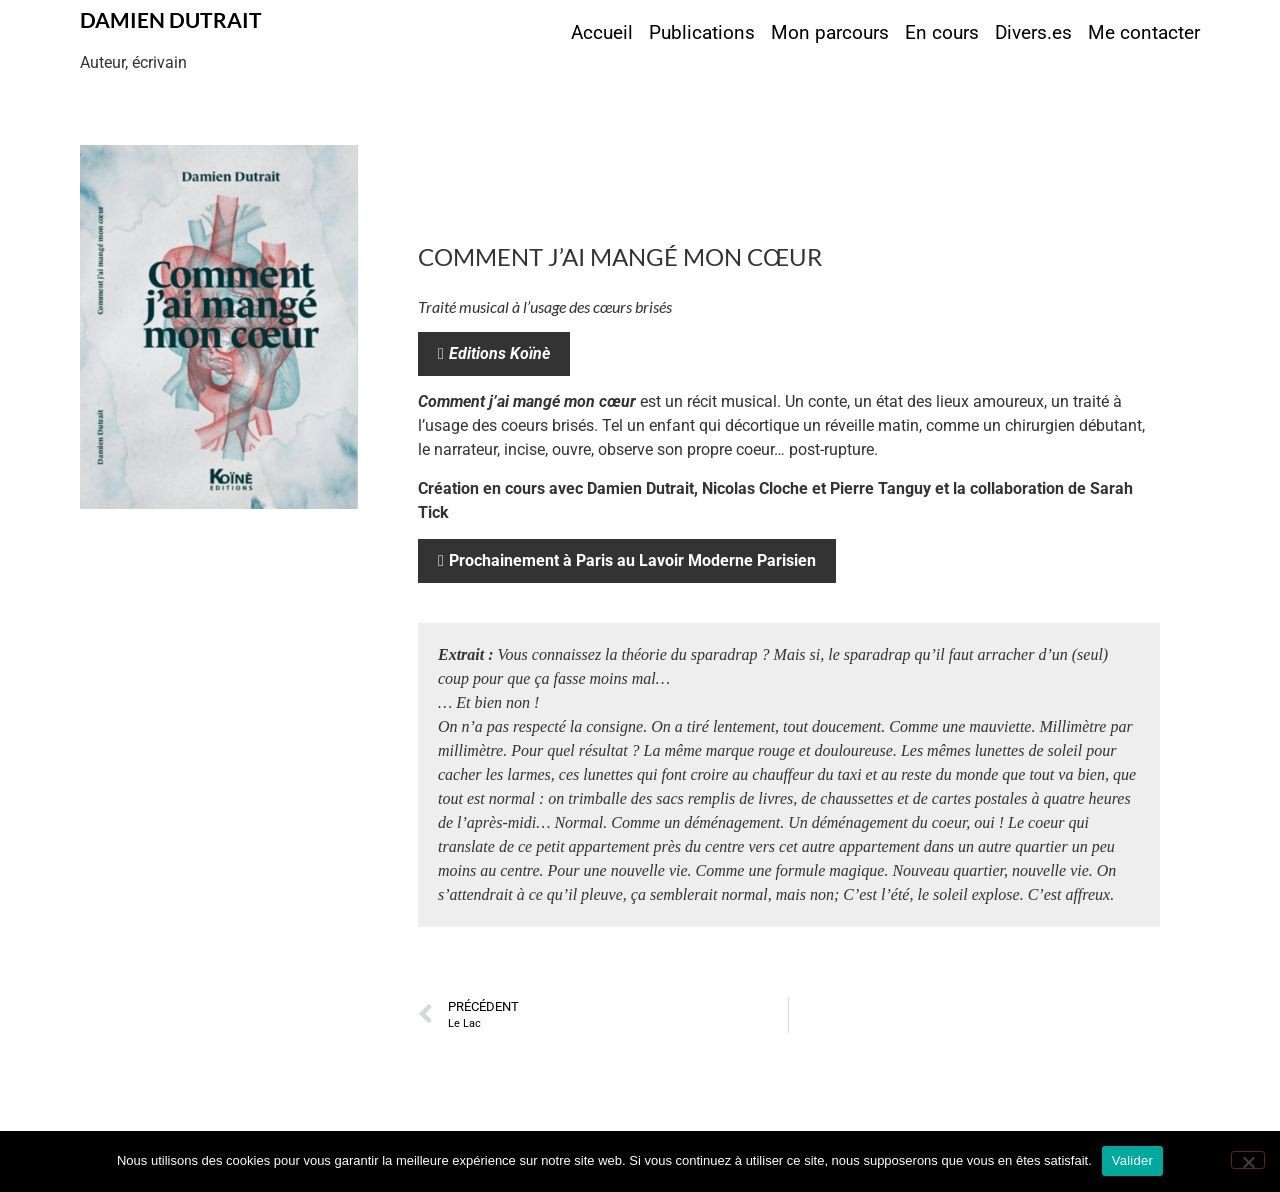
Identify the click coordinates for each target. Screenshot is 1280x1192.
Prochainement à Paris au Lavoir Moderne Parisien (632, 560)
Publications (702, 32)
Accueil (602, 32)
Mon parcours (830, 32)
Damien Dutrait (171, 19)
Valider (1132, 1160)
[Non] (1248, 1160)
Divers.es (1033, 32)
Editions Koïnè (499, 353)
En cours (942, 32)
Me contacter (1144, 32)
